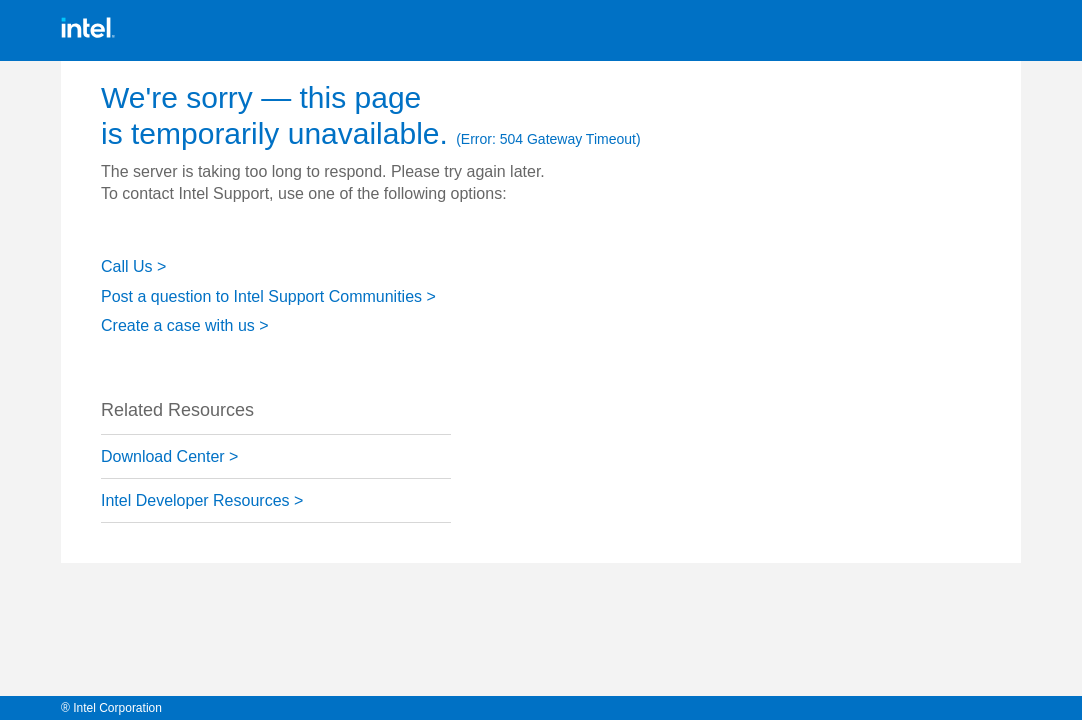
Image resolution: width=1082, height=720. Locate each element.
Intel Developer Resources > (202, 500)
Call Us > (133, 266)
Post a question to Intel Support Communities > (268, 296)
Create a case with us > (185, 325)
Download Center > (169, 456)
